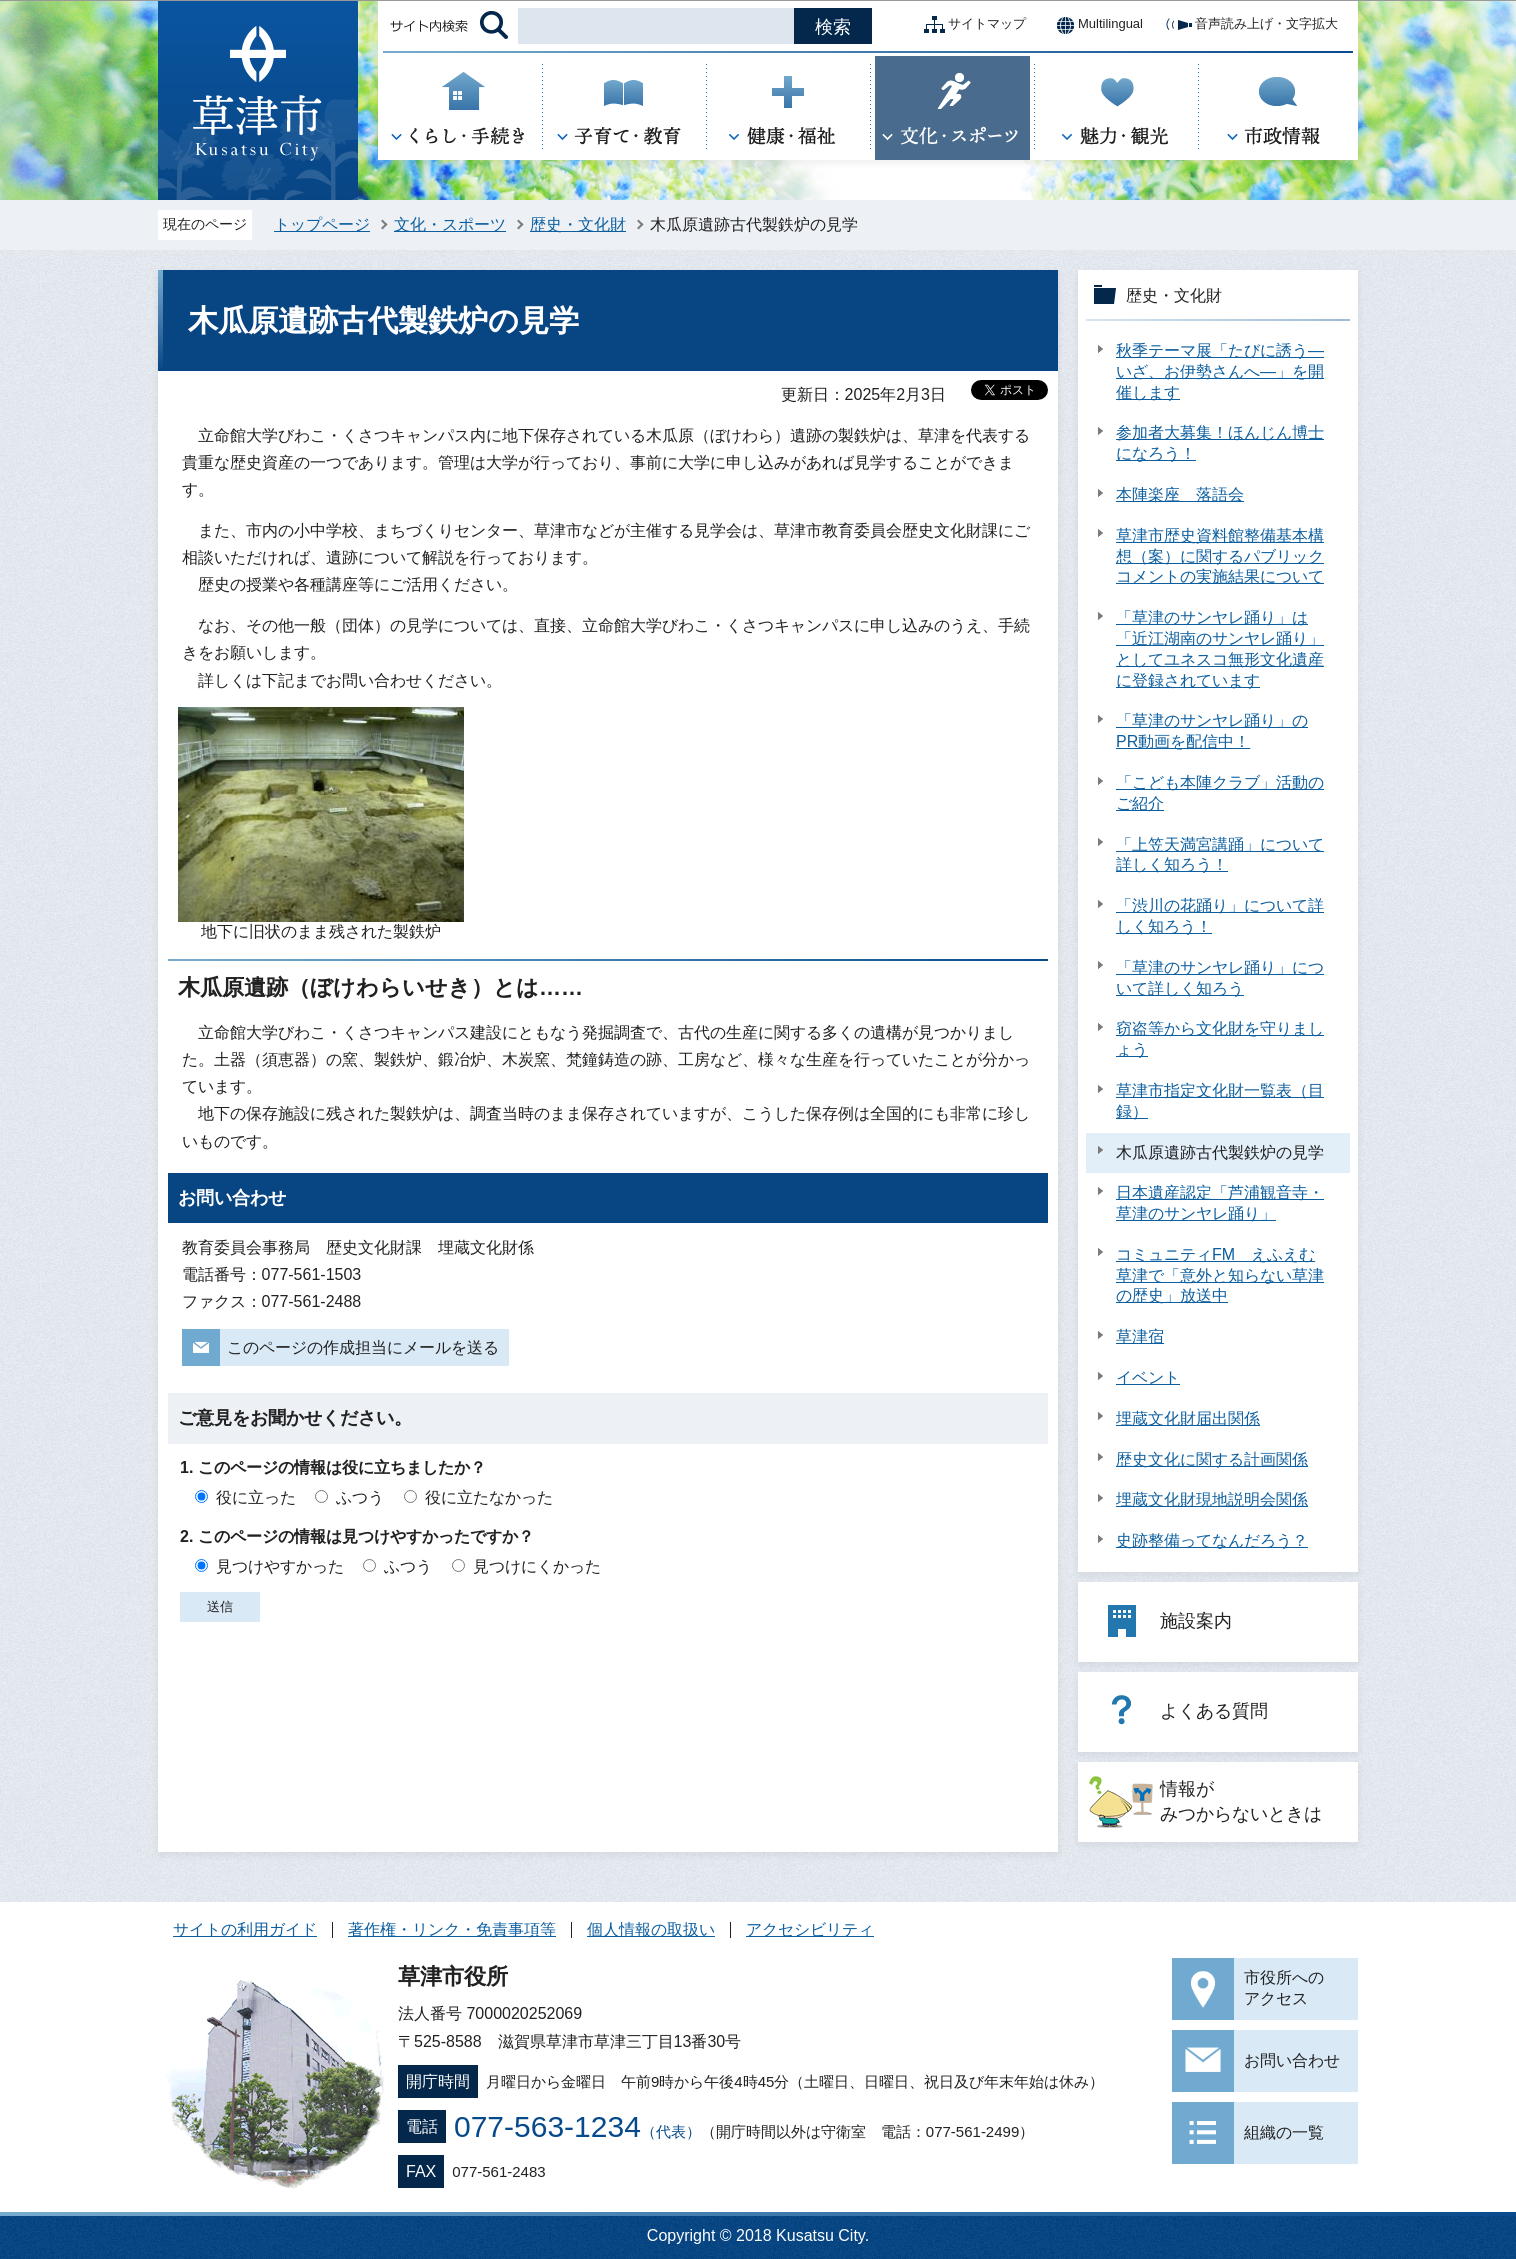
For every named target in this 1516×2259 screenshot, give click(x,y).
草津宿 (1140, 1336)
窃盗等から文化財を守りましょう (1220, 1039)
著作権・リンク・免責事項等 (452, 1929)
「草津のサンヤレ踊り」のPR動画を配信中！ (1212, 731)
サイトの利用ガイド (245, 1929)
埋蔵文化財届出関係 (1188, 1418)
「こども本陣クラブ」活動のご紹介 (1220, 793)
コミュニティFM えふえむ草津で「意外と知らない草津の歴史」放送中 (1220, 1275)
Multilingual (1094, 25)
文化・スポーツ (450, 224)
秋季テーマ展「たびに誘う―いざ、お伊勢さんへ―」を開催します (1220, 371)
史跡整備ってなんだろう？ (1212, 1540)
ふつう (360, 1497)
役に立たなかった (489, 1497)
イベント (1148, 1377)
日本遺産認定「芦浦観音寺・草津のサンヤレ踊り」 (1220, 1203)
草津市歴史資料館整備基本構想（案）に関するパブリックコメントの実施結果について (1220, 556)
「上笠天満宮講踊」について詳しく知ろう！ (1220, 855)
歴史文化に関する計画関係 (1212, 1459)
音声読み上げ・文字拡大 (1250, 25)
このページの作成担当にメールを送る (363, 1347)
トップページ (322, 224)
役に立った (256, 1497)
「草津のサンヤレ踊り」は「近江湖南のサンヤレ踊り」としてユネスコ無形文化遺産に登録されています (1220, 648)
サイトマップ (971, 25)
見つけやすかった (280, 1566)
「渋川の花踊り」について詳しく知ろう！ (1220, 916)
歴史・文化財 (578, 224)
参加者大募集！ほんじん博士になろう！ (1220, 443)
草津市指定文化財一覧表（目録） (1220, 1101)
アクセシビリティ (810, 1929)
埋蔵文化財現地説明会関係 (1212, 1499)
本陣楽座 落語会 (1180, 494)
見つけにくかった (537, 1566)
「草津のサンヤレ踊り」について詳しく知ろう (1220, 978)
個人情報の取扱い (651, 1929)
